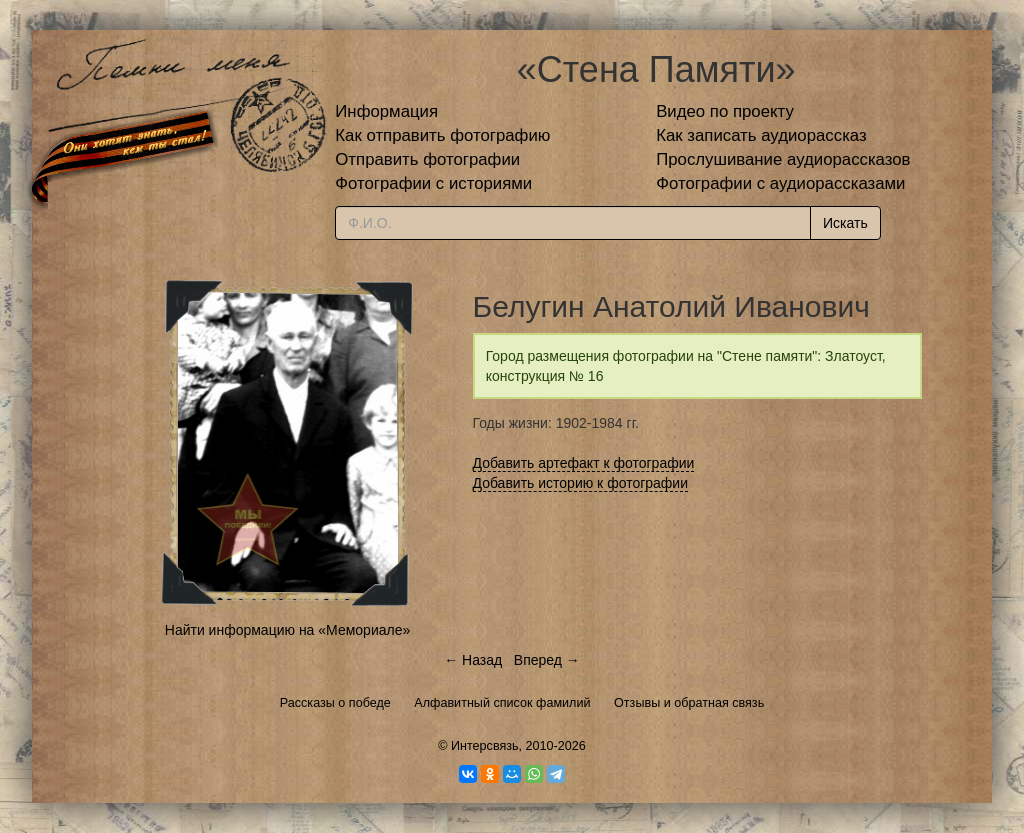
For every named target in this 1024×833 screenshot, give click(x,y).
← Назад (473, 660)
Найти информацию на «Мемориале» (287, 630)
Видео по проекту (725, 111)
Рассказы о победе (335, 703)
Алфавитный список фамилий (502, 703)
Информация (386, 111)
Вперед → (547, 660)
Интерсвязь (485, 746)
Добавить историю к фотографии (581, 483)
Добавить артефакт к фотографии (584, 463)
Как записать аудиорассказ (761, 135)
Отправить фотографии (427, 159)
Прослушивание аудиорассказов (783, 159)
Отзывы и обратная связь (689, 703)
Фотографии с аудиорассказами (780, 183)
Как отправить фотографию (442, 135)
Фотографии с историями (433, 183)
